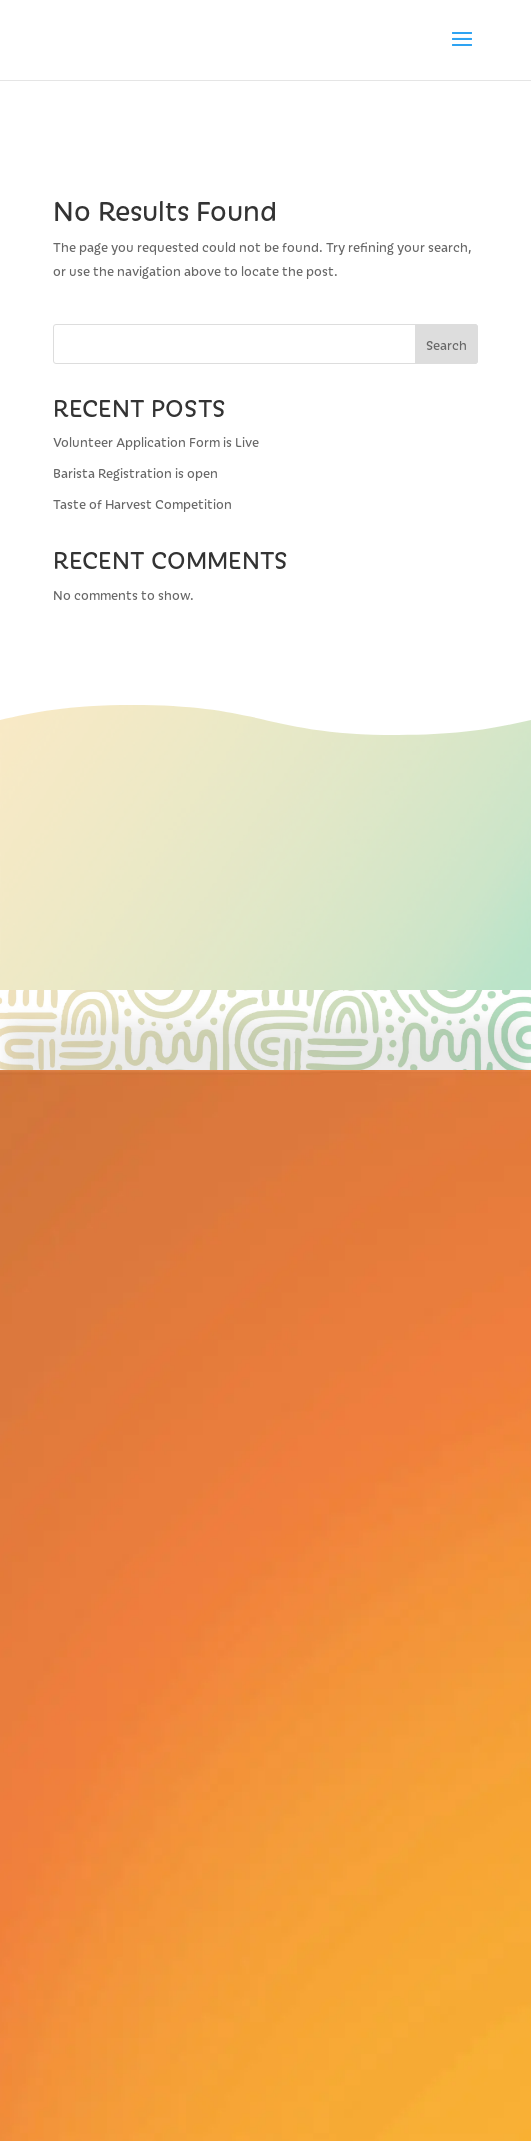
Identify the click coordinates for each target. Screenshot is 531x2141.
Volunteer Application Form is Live (157, 441)
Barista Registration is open (135, 472)
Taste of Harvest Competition (142, 503)
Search (446, 344)
